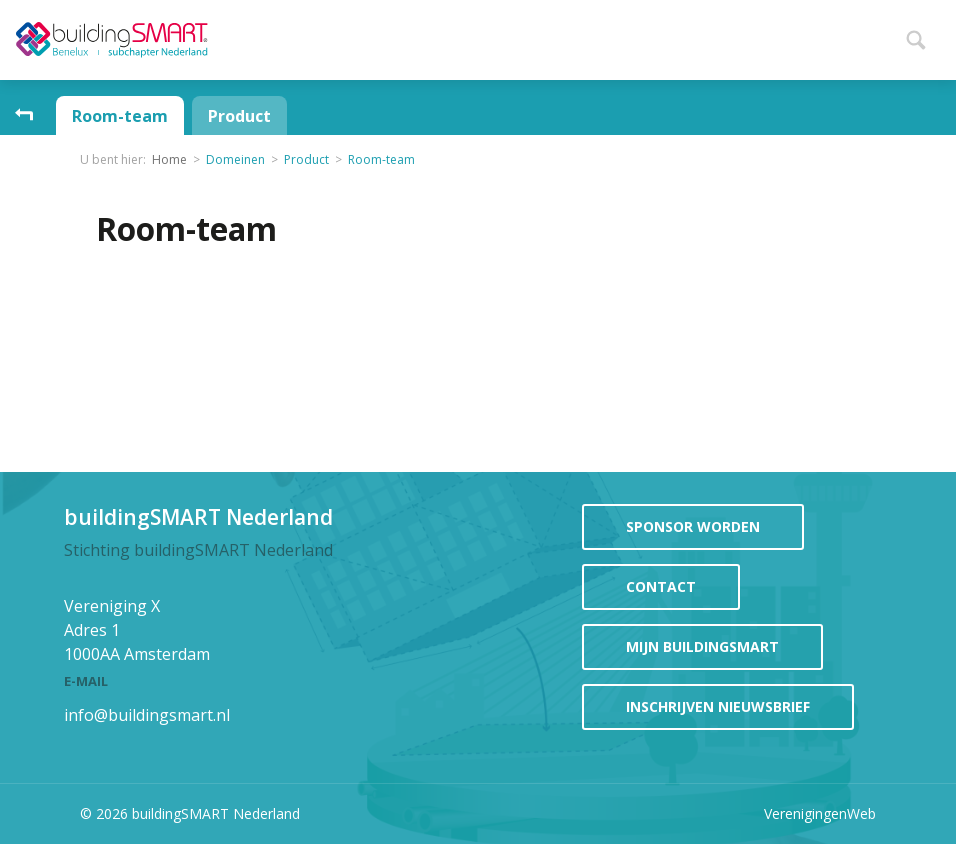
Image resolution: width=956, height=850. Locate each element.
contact (661, 586)
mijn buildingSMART (702, 646)
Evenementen (505, 36)
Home (314, 37)
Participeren (651, 36)
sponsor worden (693, 526)
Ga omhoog (24, 115)
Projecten (783, 36)
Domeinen (235, 159)
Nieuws (385, 36)
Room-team (120, 116)
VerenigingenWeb (820, 813)
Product (239, 116)
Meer (868, 37)
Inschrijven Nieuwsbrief (718, 706)
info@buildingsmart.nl (147, 715)
